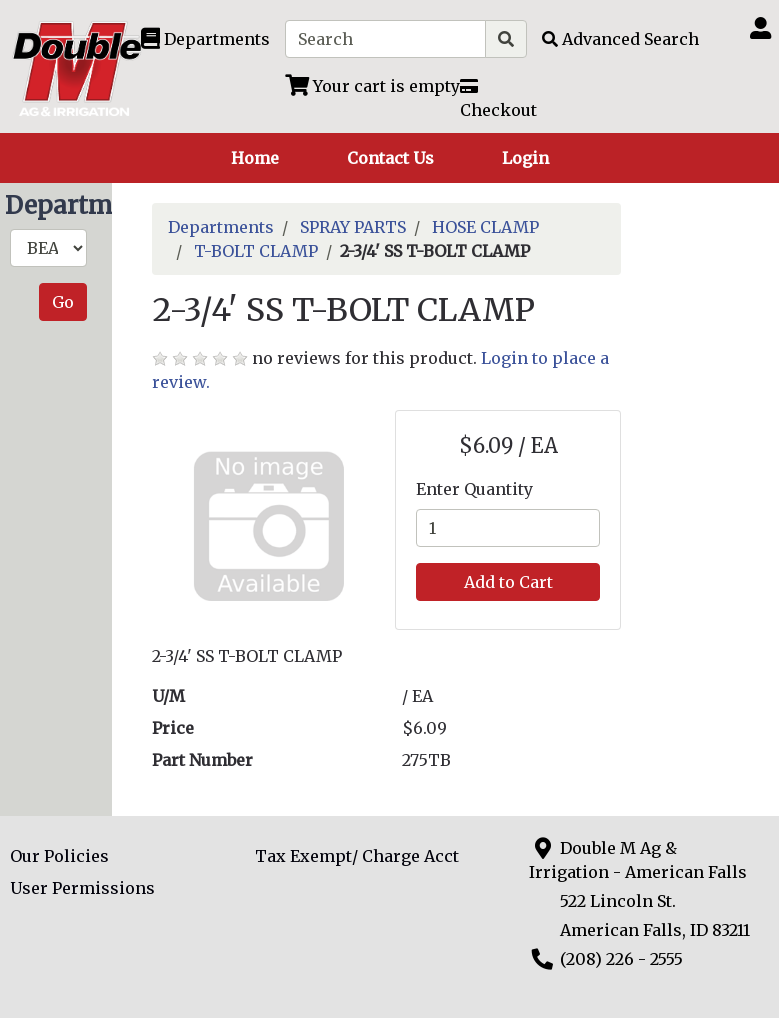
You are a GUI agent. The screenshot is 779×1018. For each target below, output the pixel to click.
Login (525, 158)
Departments (221, 227)
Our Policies (59, 856)
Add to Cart (508, 582)
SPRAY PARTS (353, 227)
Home (255, 158)
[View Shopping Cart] (372, 86)
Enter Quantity (474, 489)
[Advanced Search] (620, 39)
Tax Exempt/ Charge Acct (357, 856)
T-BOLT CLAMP (256, 251)
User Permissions (82, 888)
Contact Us (390, 158)
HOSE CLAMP (485, 227)
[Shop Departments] (205, 39)
